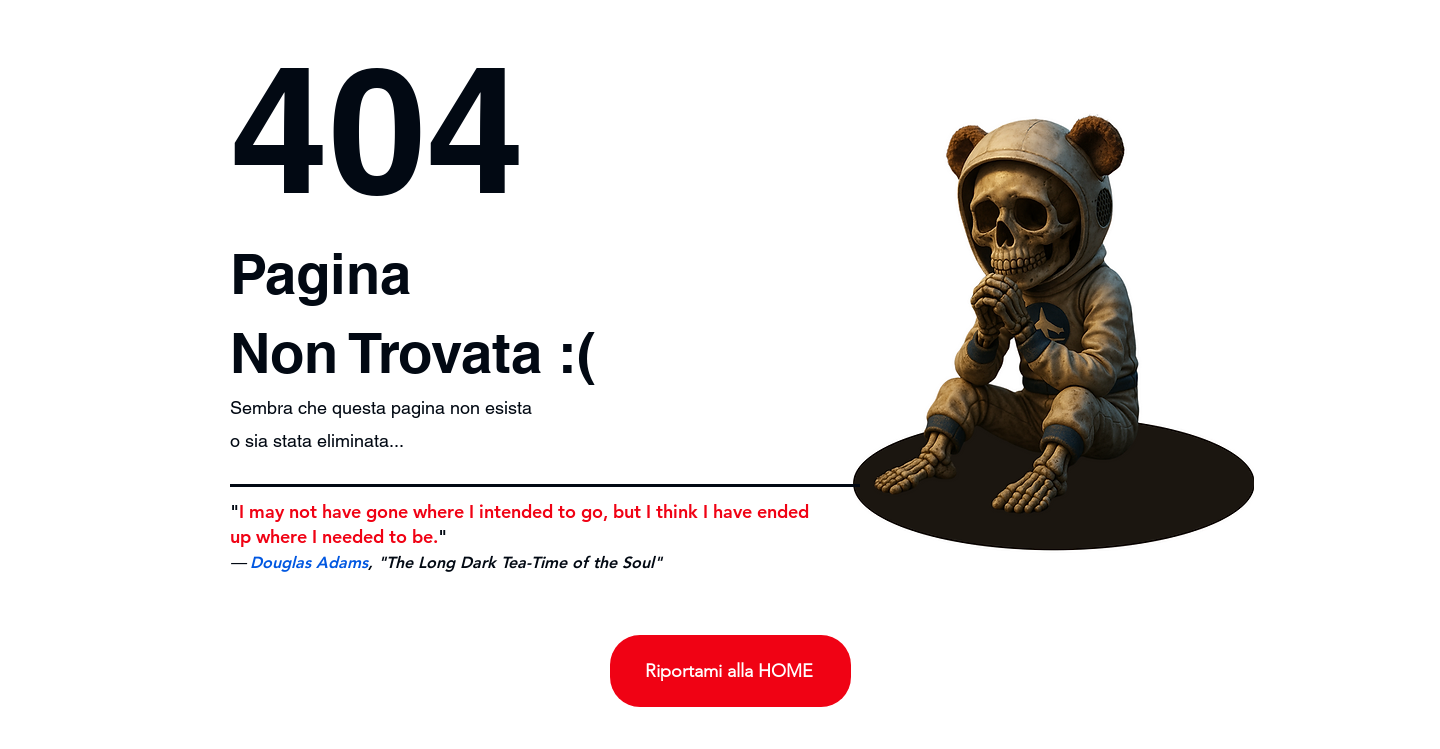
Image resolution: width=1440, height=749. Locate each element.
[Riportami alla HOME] (730, 671)
